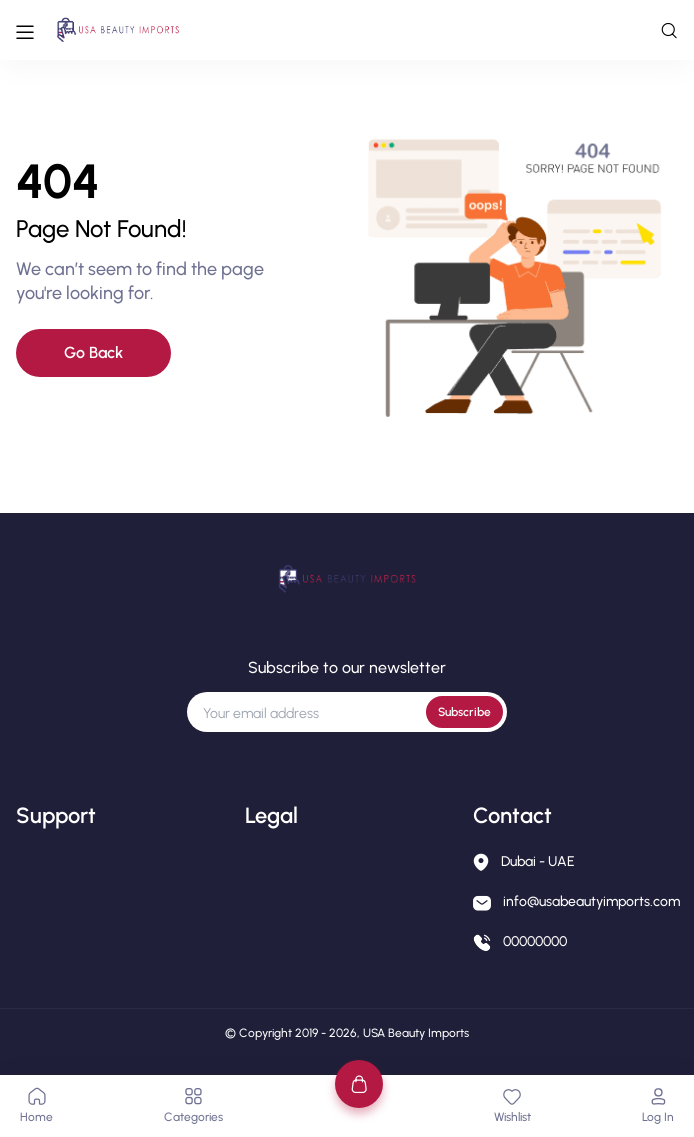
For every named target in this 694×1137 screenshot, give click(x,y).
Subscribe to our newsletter (347, 667)
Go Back (93, 352)
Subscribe (464, 712)
